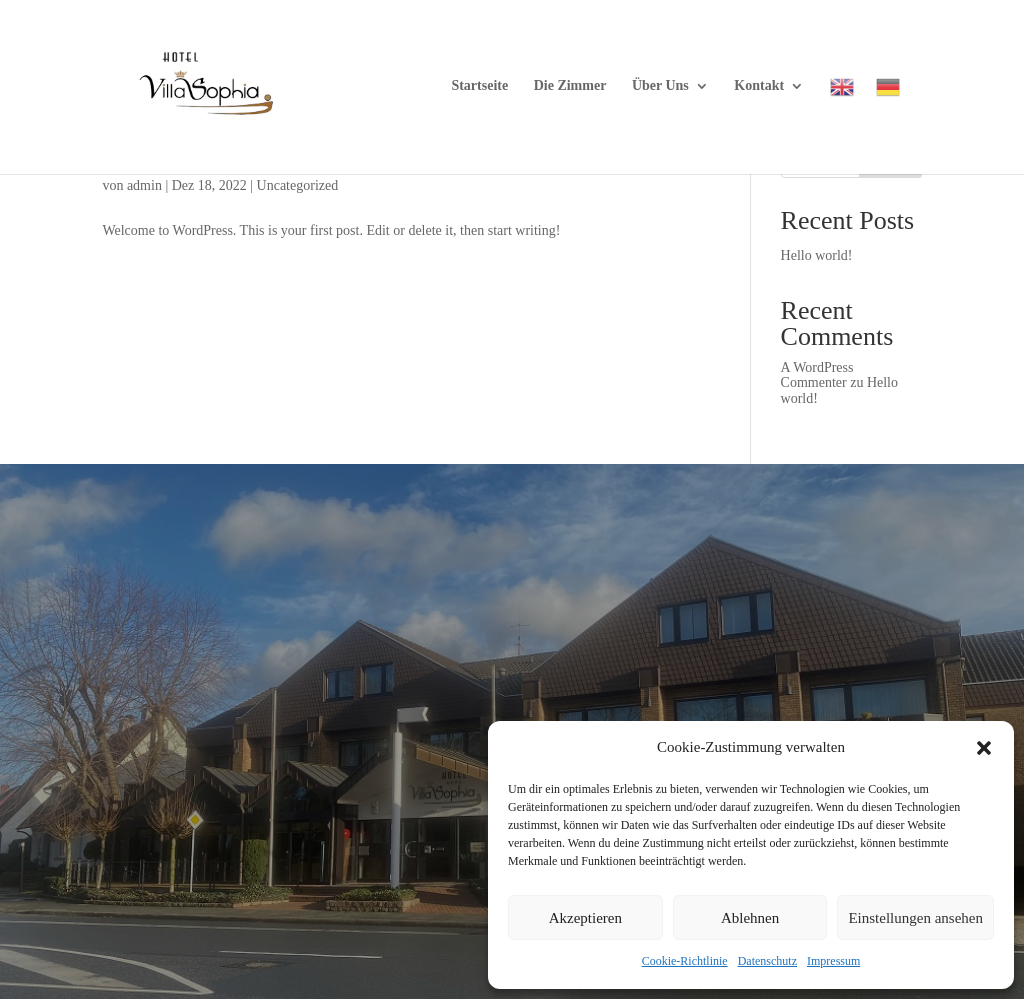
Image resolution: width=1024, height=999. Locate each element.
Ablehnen (750, 918)
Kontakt (759, 86)
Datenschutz (767, 961)
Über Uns (660, 86)
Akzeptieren (585, 918)
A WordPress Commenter (817, 375)
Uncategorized (298, 185)
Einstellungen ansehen (915, 918)
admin (144, 185)
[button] (984, 748)
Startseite (479, 86)
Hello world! (817, 255)
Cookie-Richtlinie (685, 961)
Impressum (833, 961)
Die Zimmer (570, 86)
